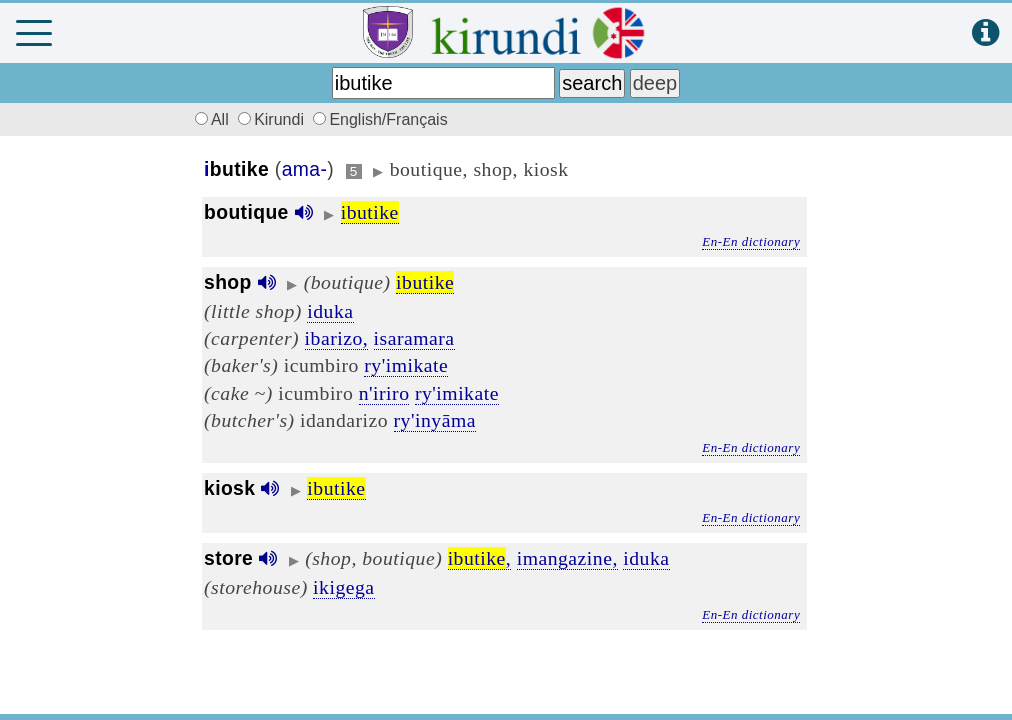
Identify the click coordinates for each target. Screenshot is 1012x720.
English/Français (380, 119)
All (209, 119)
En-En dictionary (751, 241)
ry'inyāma (435, 420)
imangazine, (567, 558)
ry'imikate (406, 365)
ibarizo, (337, 338)
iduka (330, 311)
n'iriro (384, 393)
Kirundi (273, 119)
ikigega (343, 587)
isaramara (414, 338)
